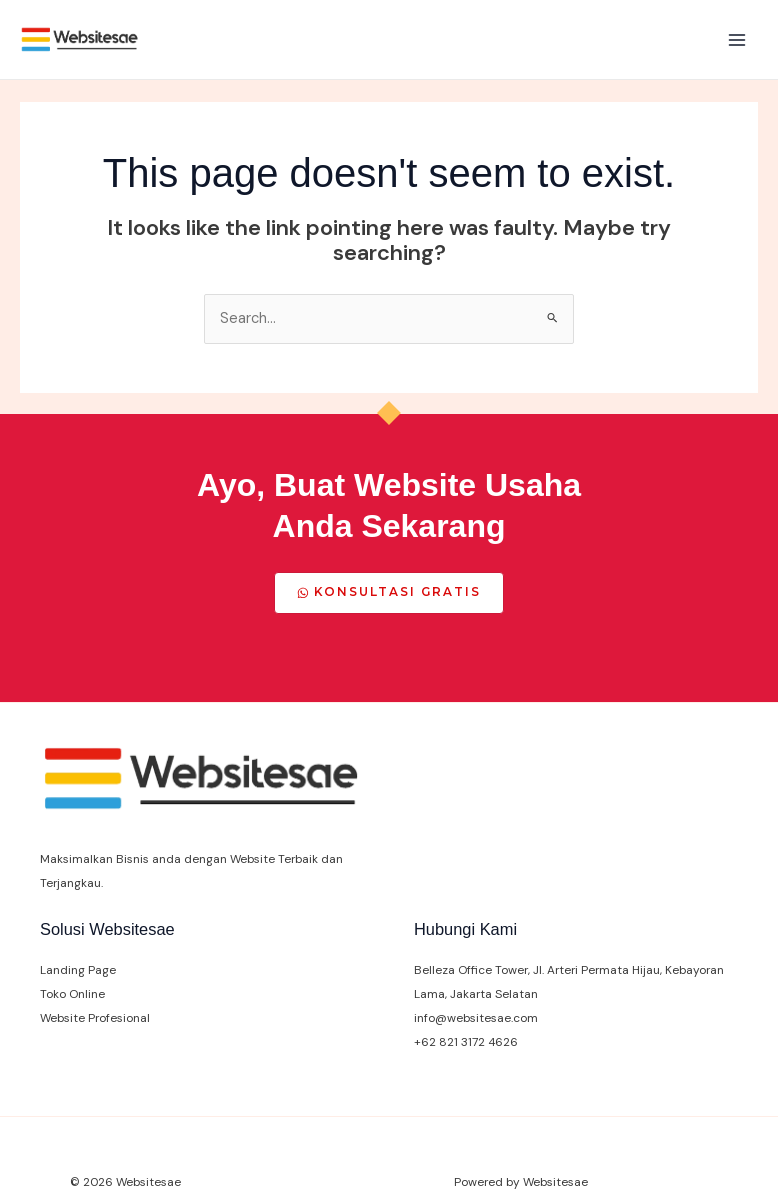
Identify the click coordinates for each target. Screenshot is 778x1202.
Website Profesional (95, 1018)
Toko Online (72, 994)
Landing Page (78, 970)
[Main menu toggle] (737, 40)
